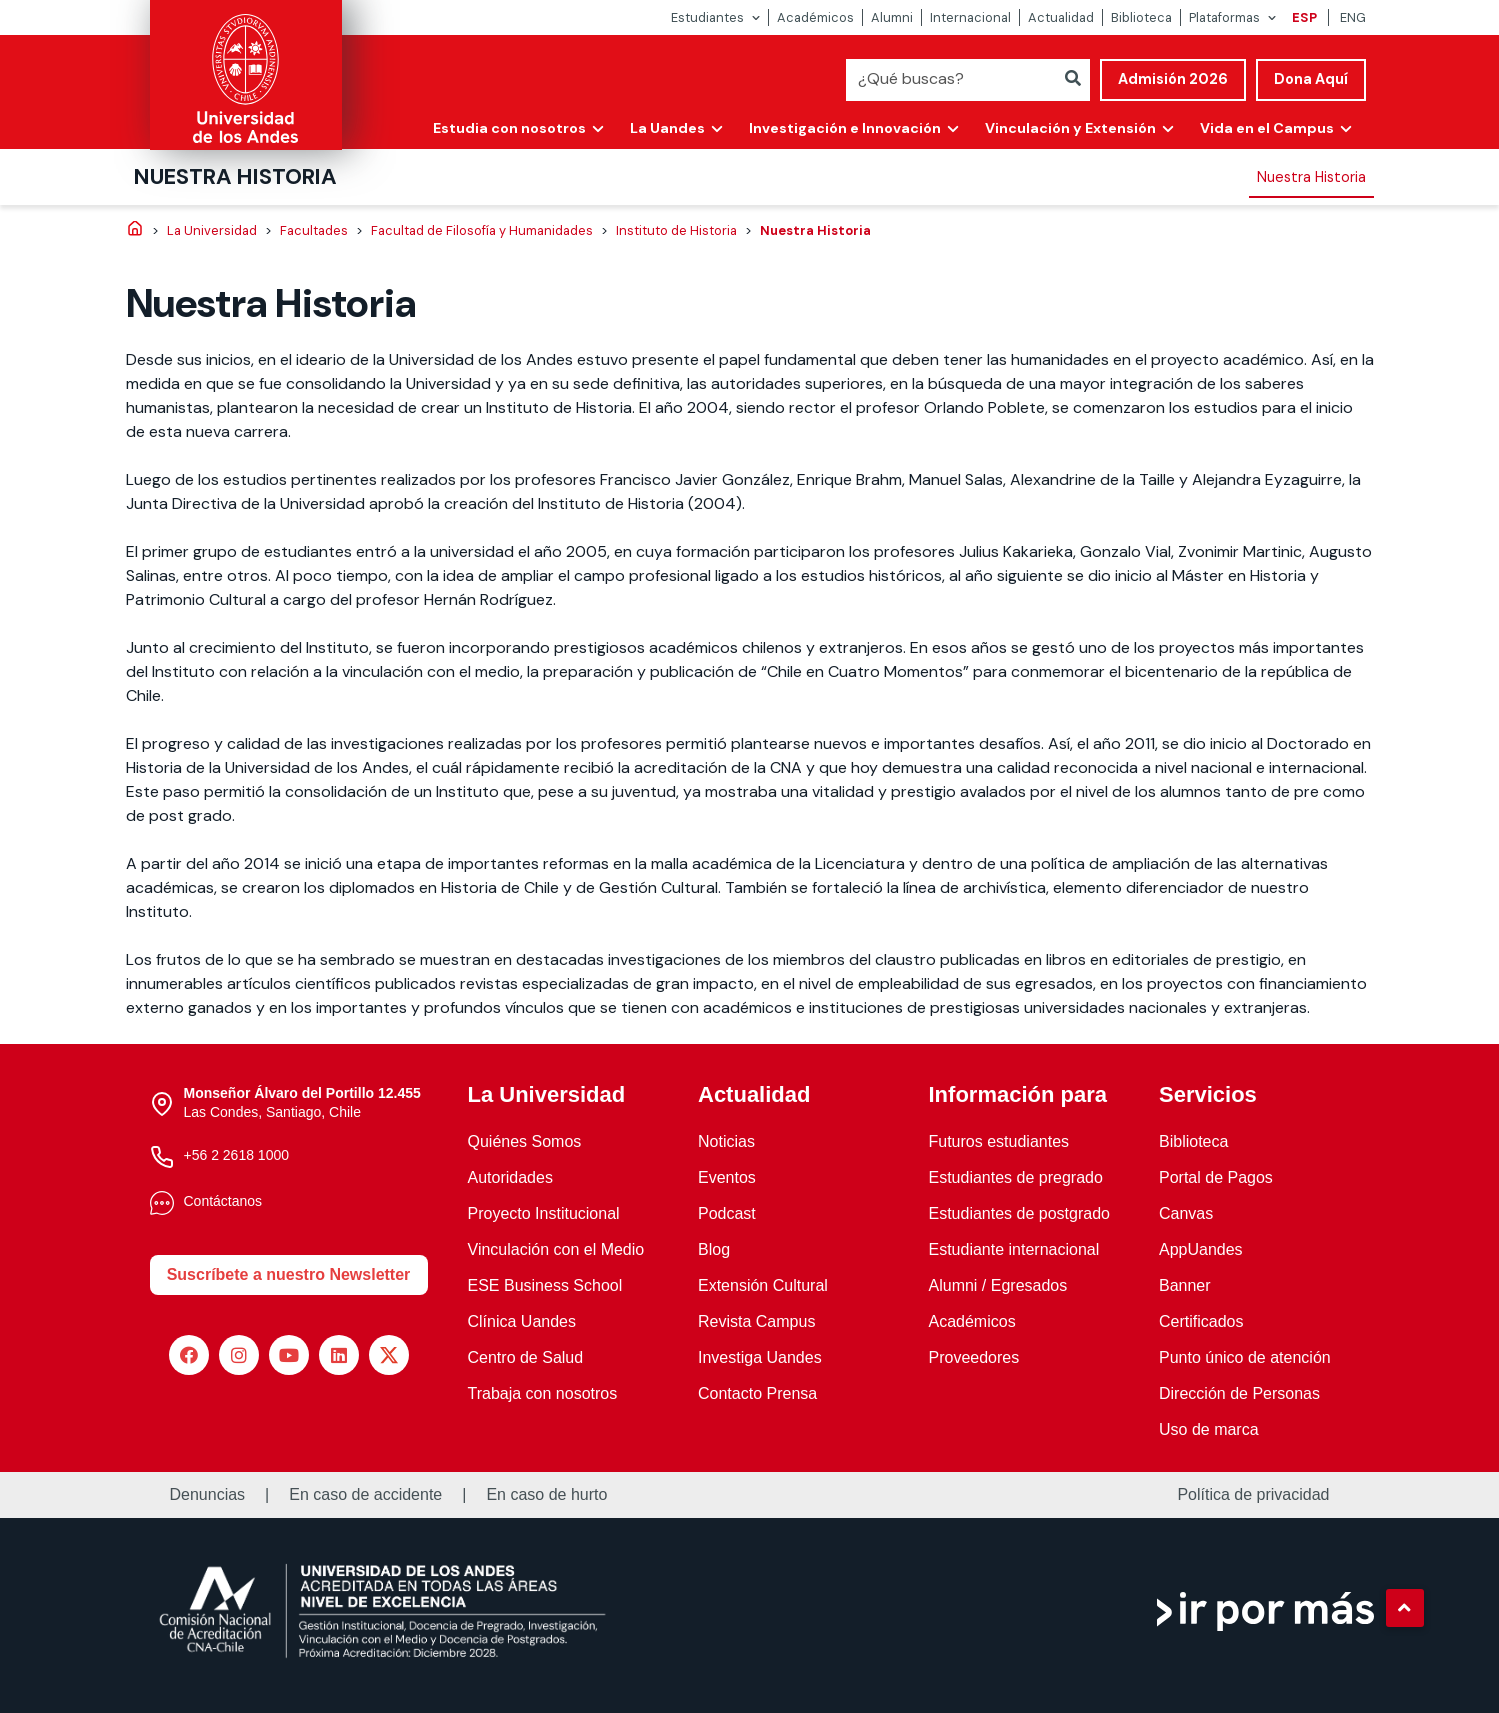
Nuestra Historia (235, 176)
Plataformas (1224, 17)
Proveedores (974, 1357)
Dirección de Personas (1239, 1393)
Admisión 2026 (1173, 79)
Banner (1185, 1285)
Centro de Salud (526, 1357)
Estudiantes (707, 17)
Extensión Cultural (763, 1285)
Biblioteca (1141, 17)
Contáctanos (223, 1201)
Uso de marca (1209, 1429)
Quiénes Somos (525, 1141)
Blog (714, 1249)
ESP (1304, 17)
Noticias (726, 1141)
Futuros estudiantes (999, 1141)
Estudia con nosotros (509, 128)
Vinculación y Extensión (1070, 128)
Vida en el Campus (1267, 128)
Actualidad (1061, 17)
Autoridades (510, 1177)
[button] (1405, 1608)
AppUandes (1201, 1249)
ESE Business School (545, 1285)
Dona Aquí (1311, 79)
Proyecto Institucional (544, 1213)
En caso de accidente (365, 1495)
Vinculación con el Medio (556, 1249)
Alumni (892, 17)
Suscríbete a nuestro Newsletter (289, 1274)
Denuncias (208, 1495)
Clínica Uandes (522, 1321)
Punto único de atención (1245, 1357)
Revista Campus (756, 1321)
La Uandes (667, 128)
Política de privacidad (1253, 1495)
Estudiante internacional (1014, 1249)
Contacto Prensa (757, 1393)
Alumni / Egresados (998, 1285)
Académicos (815, 17)
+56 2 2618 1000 (237, 1155)
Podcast (727, 1213)
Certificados (1201, 1321)
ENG (1353, 17)
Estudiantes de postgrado (1019, 1213)
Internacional (970, 17)
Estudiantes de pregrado (1016, 1177)
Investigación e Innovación (845, 128)
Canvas (1186, 1213)
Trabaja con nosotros (543, 1393)
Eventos (727, 1177)
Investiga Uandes (760, 1357)
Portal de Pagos (1216, 1177)
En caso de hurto (546, 1495)
